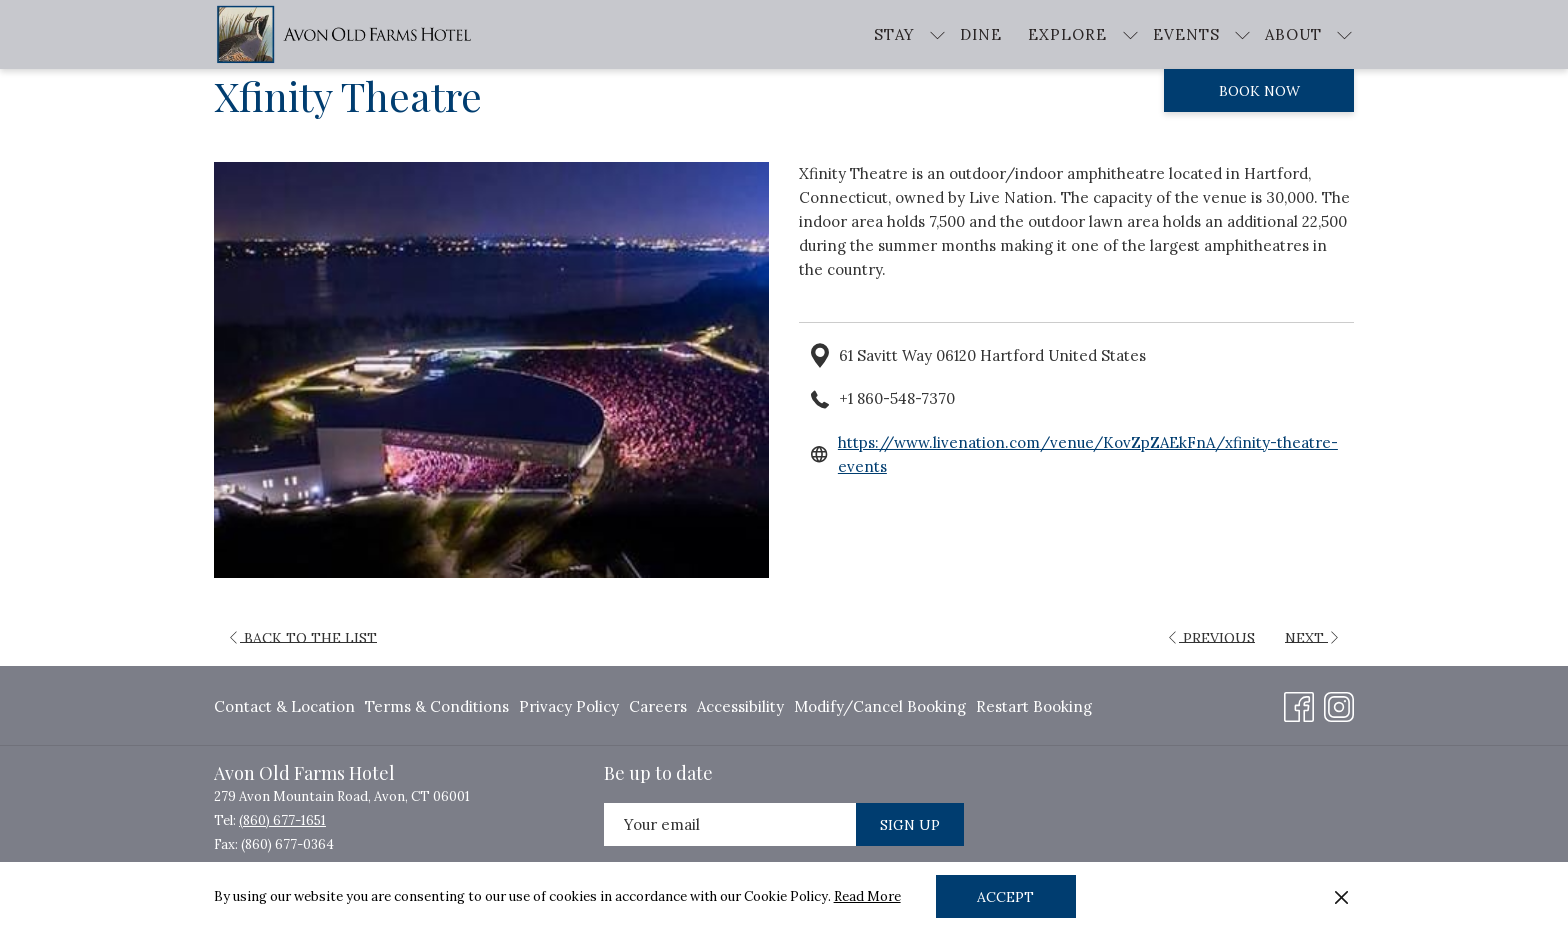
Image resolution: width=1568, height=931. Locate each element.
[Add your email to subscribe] (730, 824)
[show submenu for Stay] (937, 34)
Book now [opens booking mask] (1259, 91)
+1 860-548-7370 (897, 398)
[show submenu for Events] (1242, 34)
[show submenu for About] (1344, 34)
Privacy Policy (569, 706)
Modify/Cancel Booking (880, 706)
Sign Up (910, 825)
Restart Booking (1034, 706)
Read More (867, 896)
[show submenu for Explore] (1130, 34)
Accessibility (740, 706)
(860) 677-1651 (282, 820)
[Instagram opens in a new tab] (1339, 704)
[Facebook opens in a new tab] (1299, 704)
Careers (658, 706)
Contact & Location (284, 706)
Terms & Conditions (437, 706)
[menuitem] (981, 34)
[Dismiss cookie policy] (1341, 897)
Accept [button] (1005, 897)
